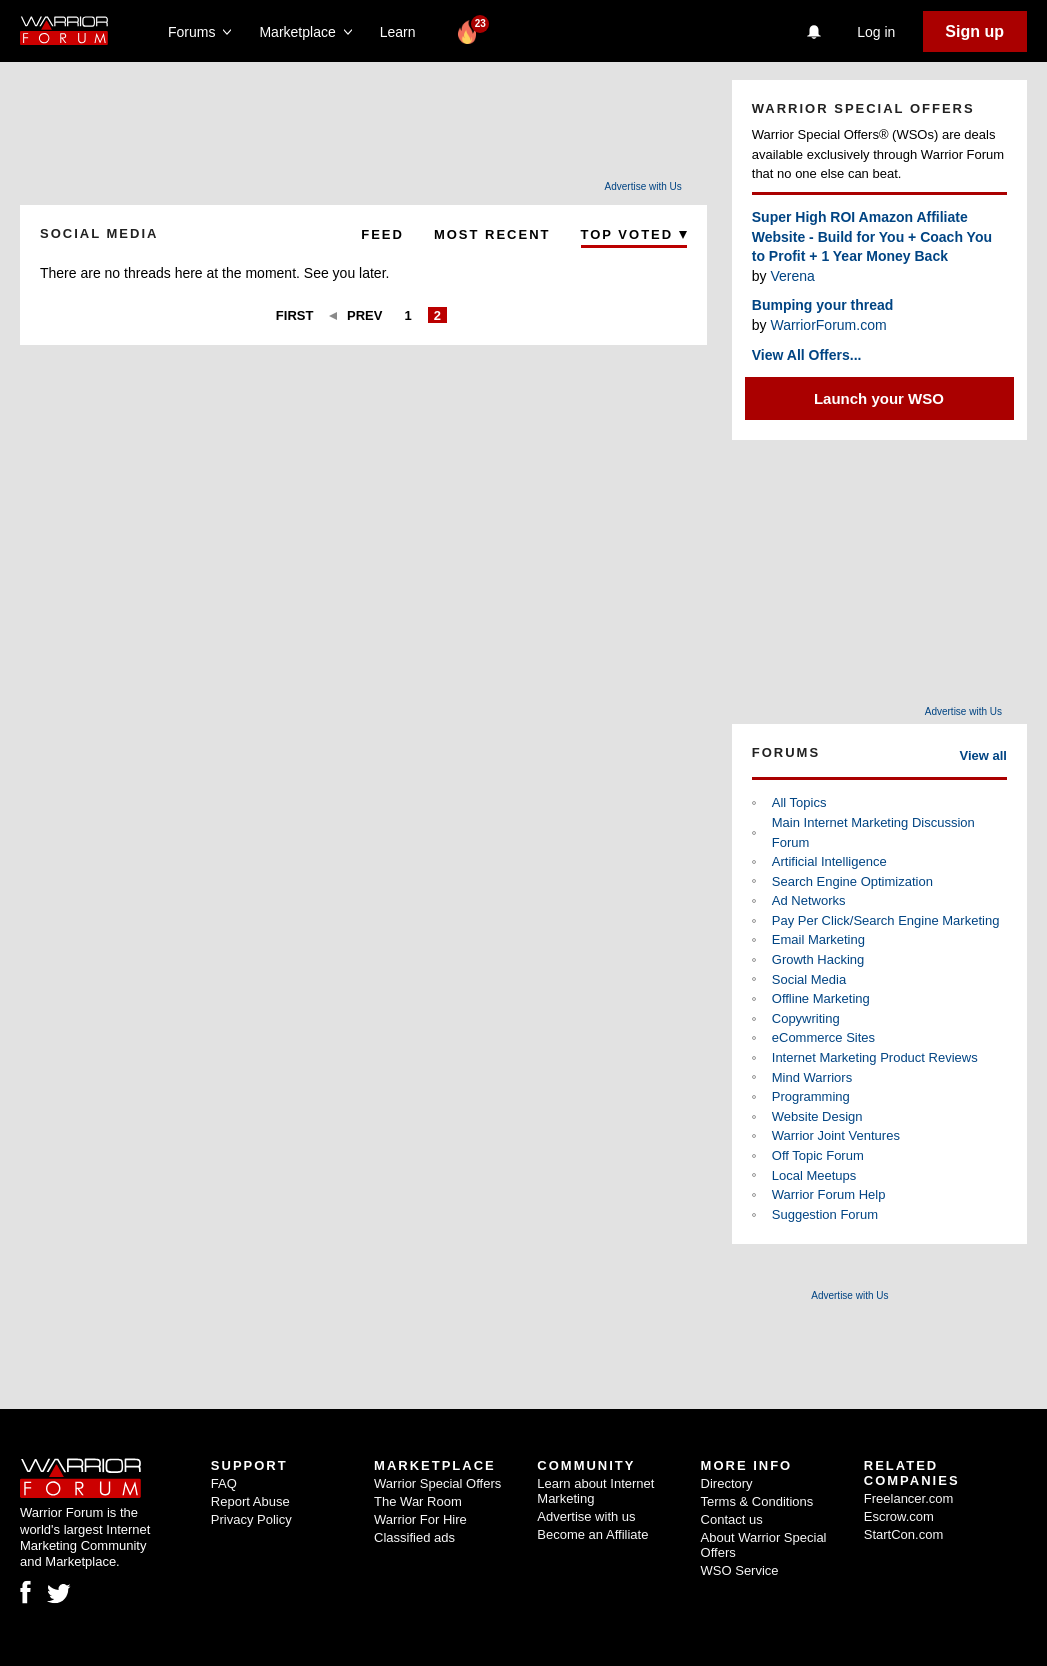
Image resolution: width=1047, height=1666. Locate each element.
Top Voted (634, 234)
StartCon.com (903, 1534)
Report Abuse (250, 1501)
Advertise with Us (643, 186)
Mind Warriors (812, 1077)
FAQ (224, 1483)
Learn (403, 32)
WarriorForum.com (828, 325)
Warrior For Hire (420, 1519)
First (295, 315)
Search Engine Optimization (852, 881)
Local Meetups (814, 1175)
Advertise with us (586, 1516)
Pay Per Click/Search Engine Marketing (886, 920)
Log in (876, 32)
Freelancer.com (909, 1498)
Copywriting (806, 1018)
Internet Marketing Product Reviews (875, 1057)
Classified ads (414, 1537)
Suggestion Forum (825, 1214)
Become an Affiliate (592, 1534)
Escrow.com (899, 1516)
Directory (727, 1483)
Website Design (817, 1116)
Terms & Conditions (757, 1501)
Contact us (732, 1519)
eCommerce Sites (823, 1037)
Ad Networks (809, 900)
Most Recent (492, 234)
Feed (382, 234)
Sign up (974, 31)
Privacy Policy (251, 1519)
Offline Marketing (821, 998)
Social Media (809, 979)
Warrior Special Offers (437, 1483)
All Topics (799, 802)
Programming (811, 1096)
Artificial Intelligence (829, 861)
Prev (364, 315)
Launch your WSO (879, 398)
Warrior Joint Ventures (836, 1135)
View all (983, 755)
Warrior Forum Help (829, 1194)
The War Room (418, 1501)
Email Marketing (818, 939)
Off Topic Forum (818, 1155)
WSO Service (740, 1570)
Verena (792, 276)
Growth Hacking (818, 959)
